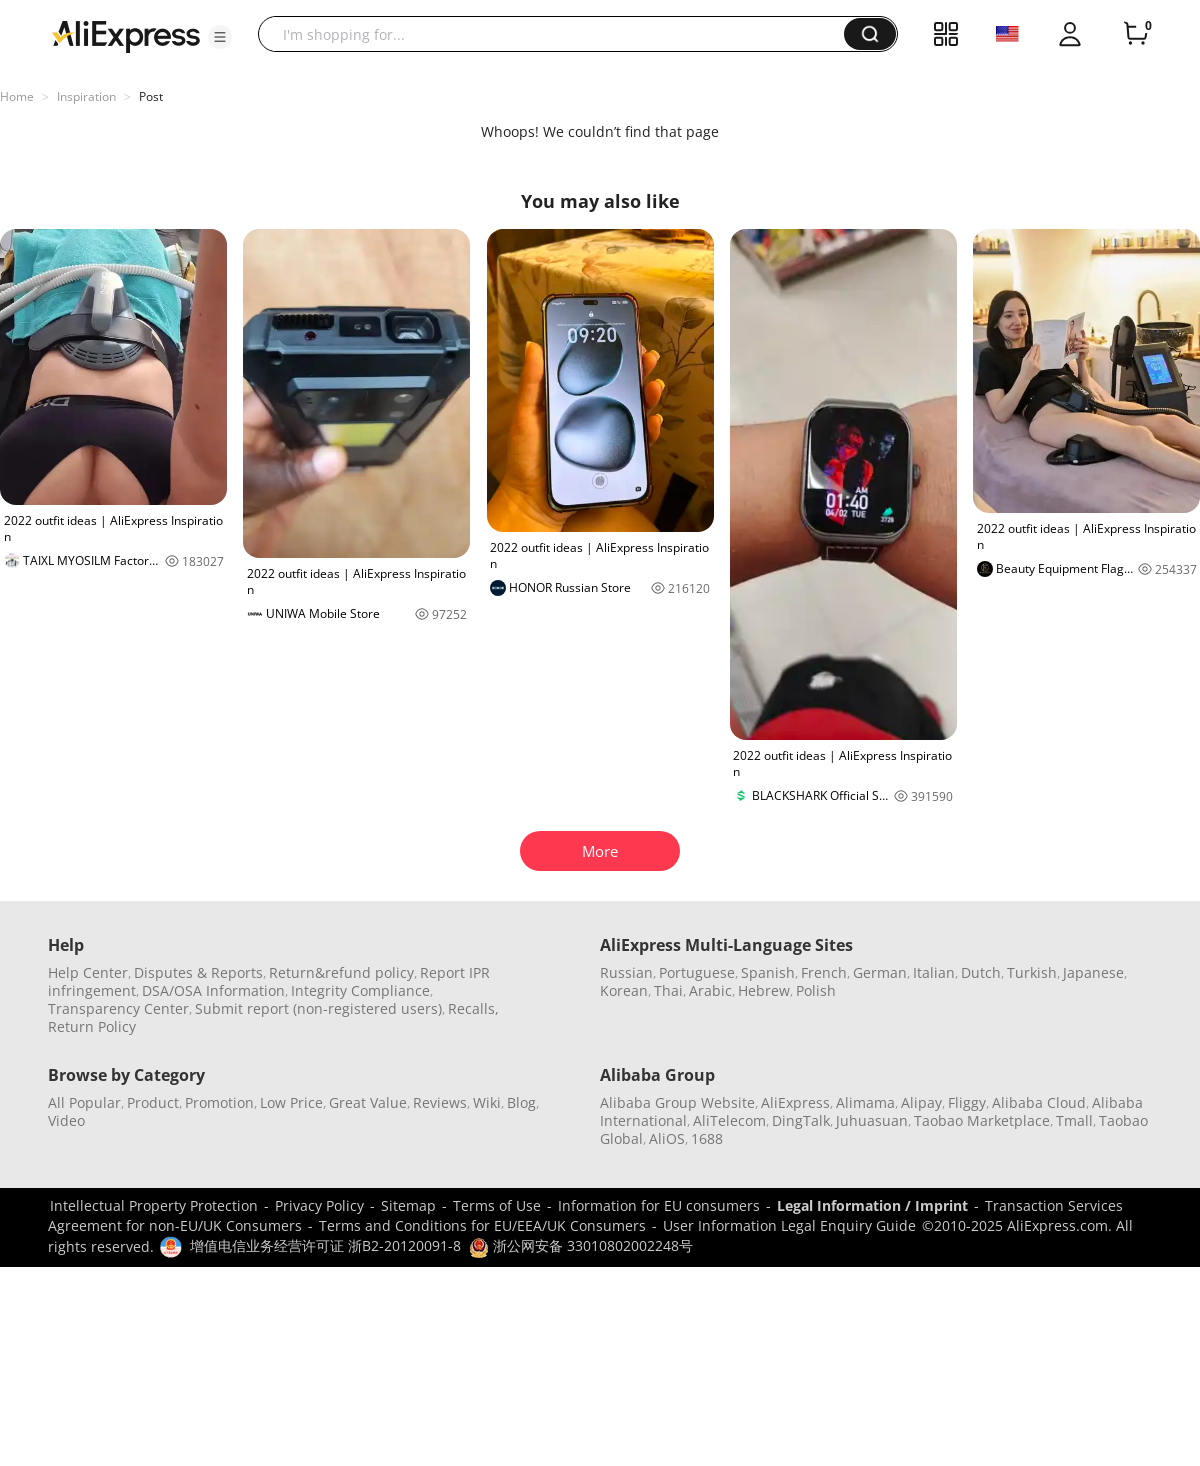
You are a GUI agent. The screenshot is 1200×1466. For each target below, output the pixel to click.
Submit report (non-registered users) (318, 1008)
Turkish (1032, 972)
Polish (816, 990)
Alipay (921, 1102)
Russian (626, 972)
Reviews (440, 1102)
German (880, 972)
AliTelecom (729, 1120)
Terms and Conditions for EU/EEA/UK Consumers (482, 1225)
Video (66, 1120)
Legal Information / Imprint (872, 1205)
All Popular (84, 1102)
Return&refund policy (341, 972)
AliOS (667, 1138)
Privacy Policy (319, 1205)
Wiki (487, 1102)
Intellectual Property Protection (154, 1205)
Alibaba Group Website (677, 1102)
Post (151, 96)
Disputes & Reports (198, 972)
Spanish (768, 972)
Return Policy (92, 1026)
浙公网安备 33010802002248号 (581, 1245)
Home (17, 96)
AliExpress (795, 1102)
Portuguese (697, 972)
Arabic (710, 990)
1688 (707, 1138)
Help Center (88, 972)
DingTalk (801, 1120)
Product (153, 1102)
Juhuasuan (872, 1120)
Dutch (981, 972)
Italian (934, 972)
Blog (521, 1102)
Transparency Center (118, 1008)
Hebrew (764, 990)
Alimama (865, 1102)
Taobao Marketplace (982, 1120)
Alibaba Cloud (1039, 1102)
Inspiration (86, 96)
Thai (668, 990)
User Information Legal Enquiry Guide (789, 1225)
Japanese (1093, 972)
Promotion (219, 1102)
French (824, 972)
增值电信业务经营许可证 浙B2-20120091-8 (325, 1245)
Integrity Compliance (360, 990)
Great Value (368, 1102)
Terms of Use (497, 1205)
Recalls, (473, 1008)
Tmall (1074, 1120)
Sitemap (408, 1205)
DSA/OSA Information (213, 990)
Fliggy (967, 1102)
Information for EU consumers (659, 1205)
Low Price (291, 1102)
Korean (624, 990)
